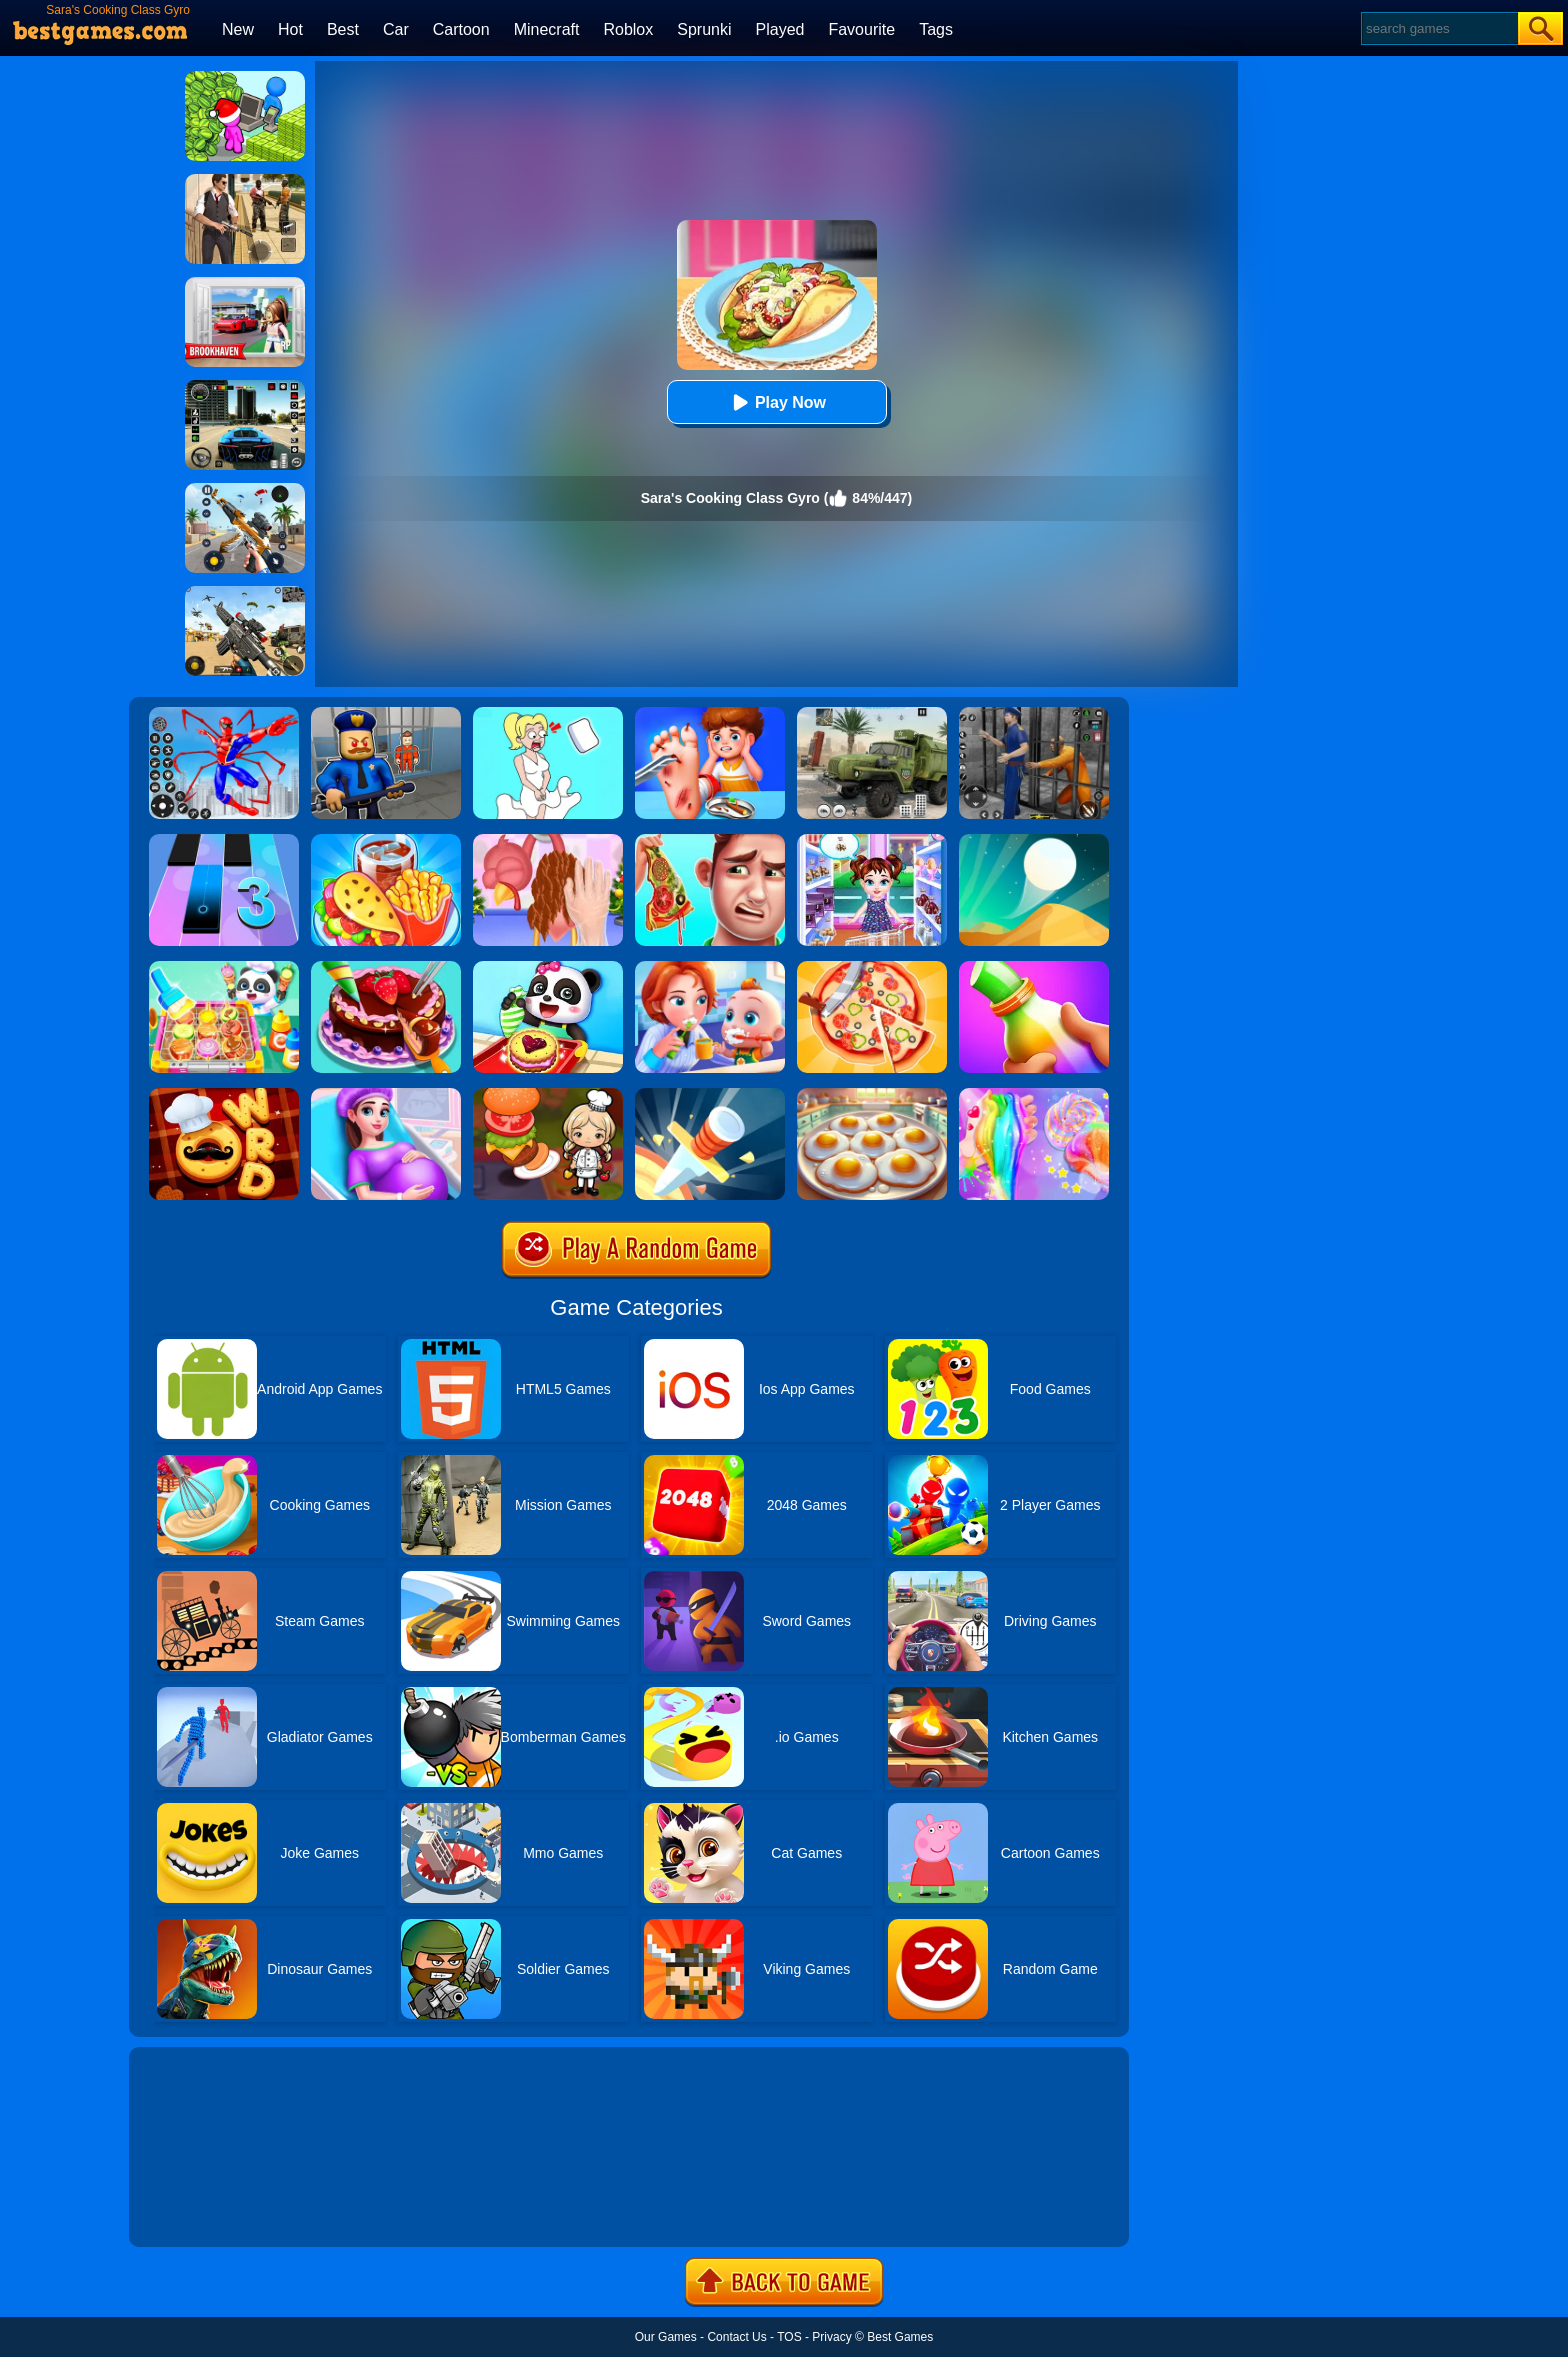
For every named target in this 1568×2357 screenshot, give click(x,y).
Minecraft (547, 29)
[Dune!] (1034, 841)
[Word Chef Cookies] (224, 1095)
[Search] (1438, 28)
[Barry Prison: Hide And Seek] (386, 714)
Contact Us (736, 2337)
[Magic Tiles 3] (224, 841)
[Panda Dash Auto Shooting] (245, 490)
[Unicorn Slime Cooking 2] (1034, 1095)
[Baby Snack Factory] (548, 968)
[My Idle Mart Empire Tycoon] (245, 78)
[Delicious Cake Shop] (386, 968)
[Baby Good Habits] (710, 968)
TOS (789, 2337)
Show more (196, 2209)
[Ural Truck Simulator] (872, 714)
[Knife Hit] (710, 1095)
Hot (290, 29)
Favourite (861, 29)
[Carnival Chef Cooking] (386, 841)
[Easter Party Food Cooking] (872, 1095)
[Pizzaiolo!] (872, 968)
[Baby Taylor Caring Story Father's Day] (872, 841)
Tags (936, 29)
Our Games (666, 2337)
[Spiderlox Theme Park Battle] (224, 714)
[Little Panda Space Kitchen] (224, 968)
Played (780, 29)
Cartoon (461, 29)
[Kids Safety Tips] (710, 714)
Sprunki (704, 29)
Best (343, 29)
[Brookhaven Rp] (245, 284)
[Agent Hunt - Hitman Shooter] (245, 181)
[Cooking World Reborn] (548, 1095)
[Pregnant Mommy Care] (386, 1095)
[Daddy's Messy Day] (710, 841)
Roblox (628, 29)
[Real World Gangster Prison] (1034, 714)
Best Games (900, 2337)
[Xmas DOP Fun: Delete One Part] (548, 714)
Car (396, 29)
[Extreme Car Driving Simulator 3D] (245, 387)
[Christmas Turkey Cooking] (548, 841)
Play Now (776, 402)
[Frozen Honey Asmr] (1034, 968)
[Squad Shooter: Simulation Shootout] (245, 593)
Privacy (831, 2337)
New (238, 29)
